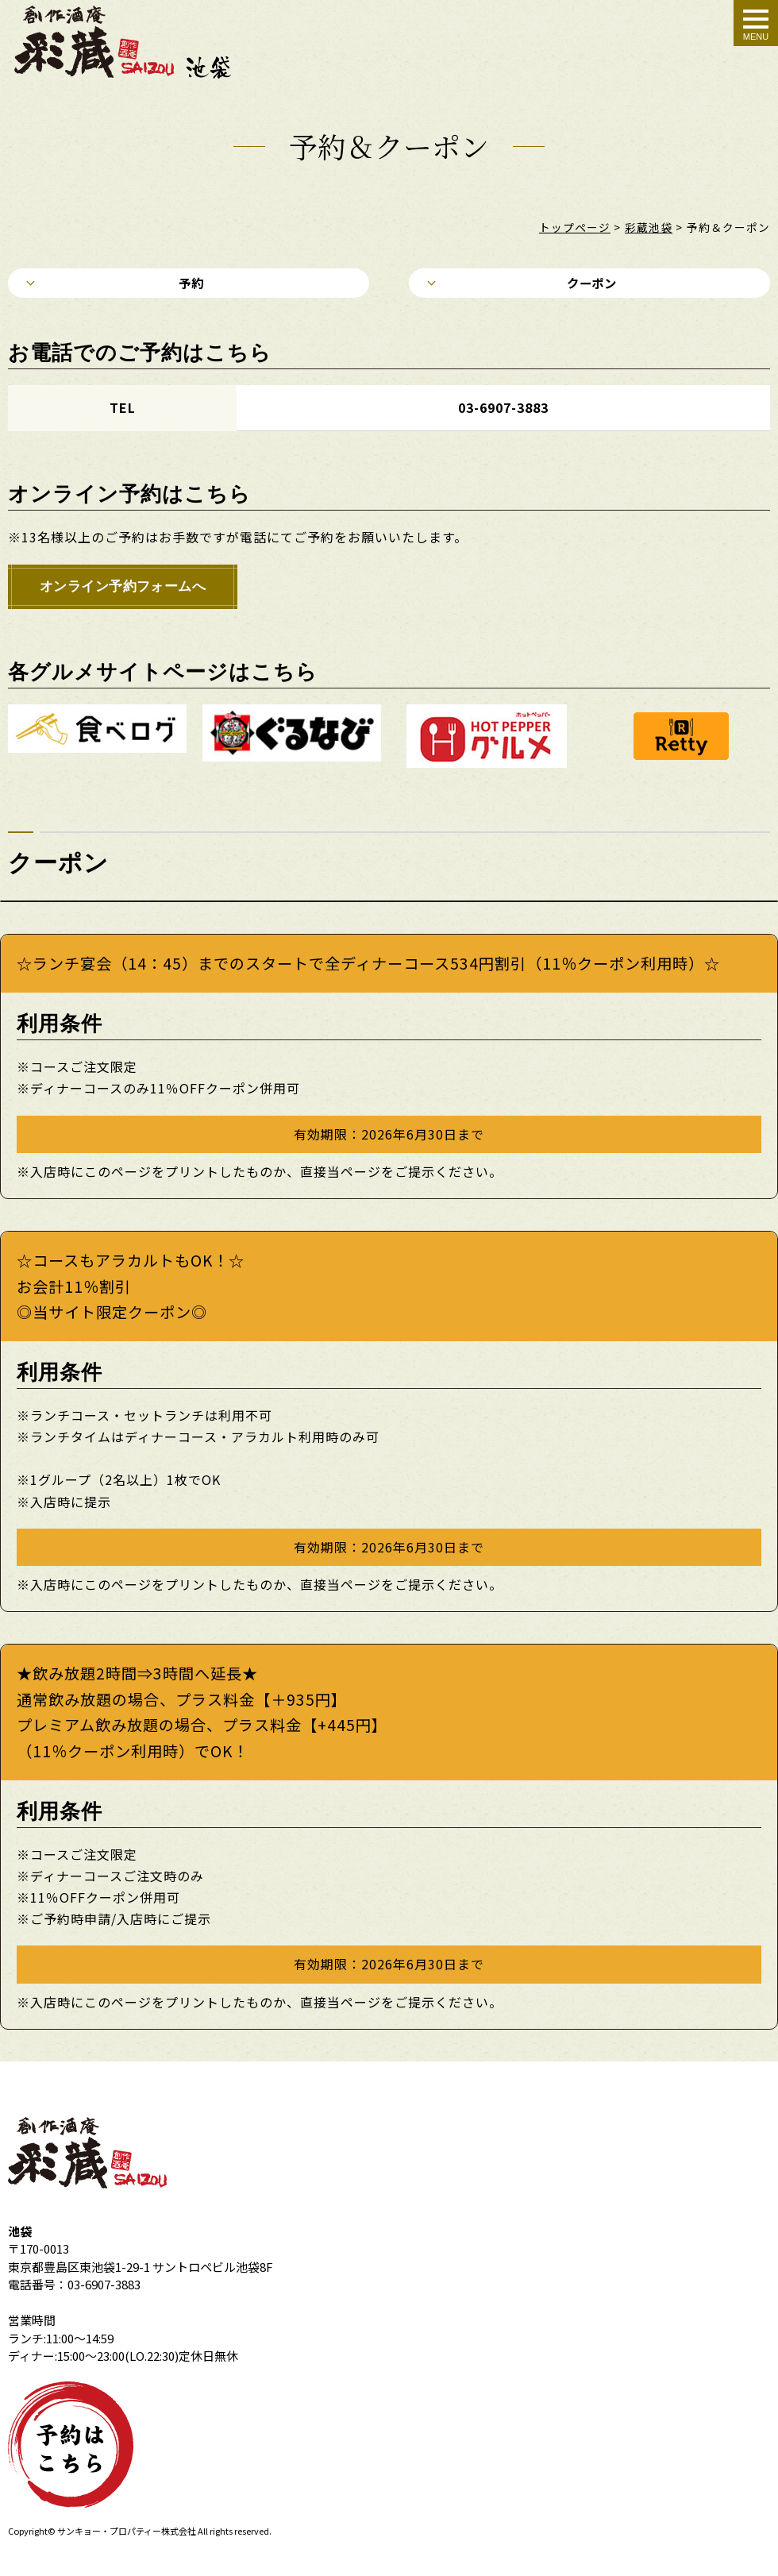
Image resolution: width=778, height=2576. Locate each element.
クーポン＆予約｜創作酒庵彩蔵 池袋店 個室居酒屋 (135, 42)
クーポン (589, 284)
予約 (188, 284)
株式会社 (178, 2536)
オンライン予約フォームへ (125, 591)
